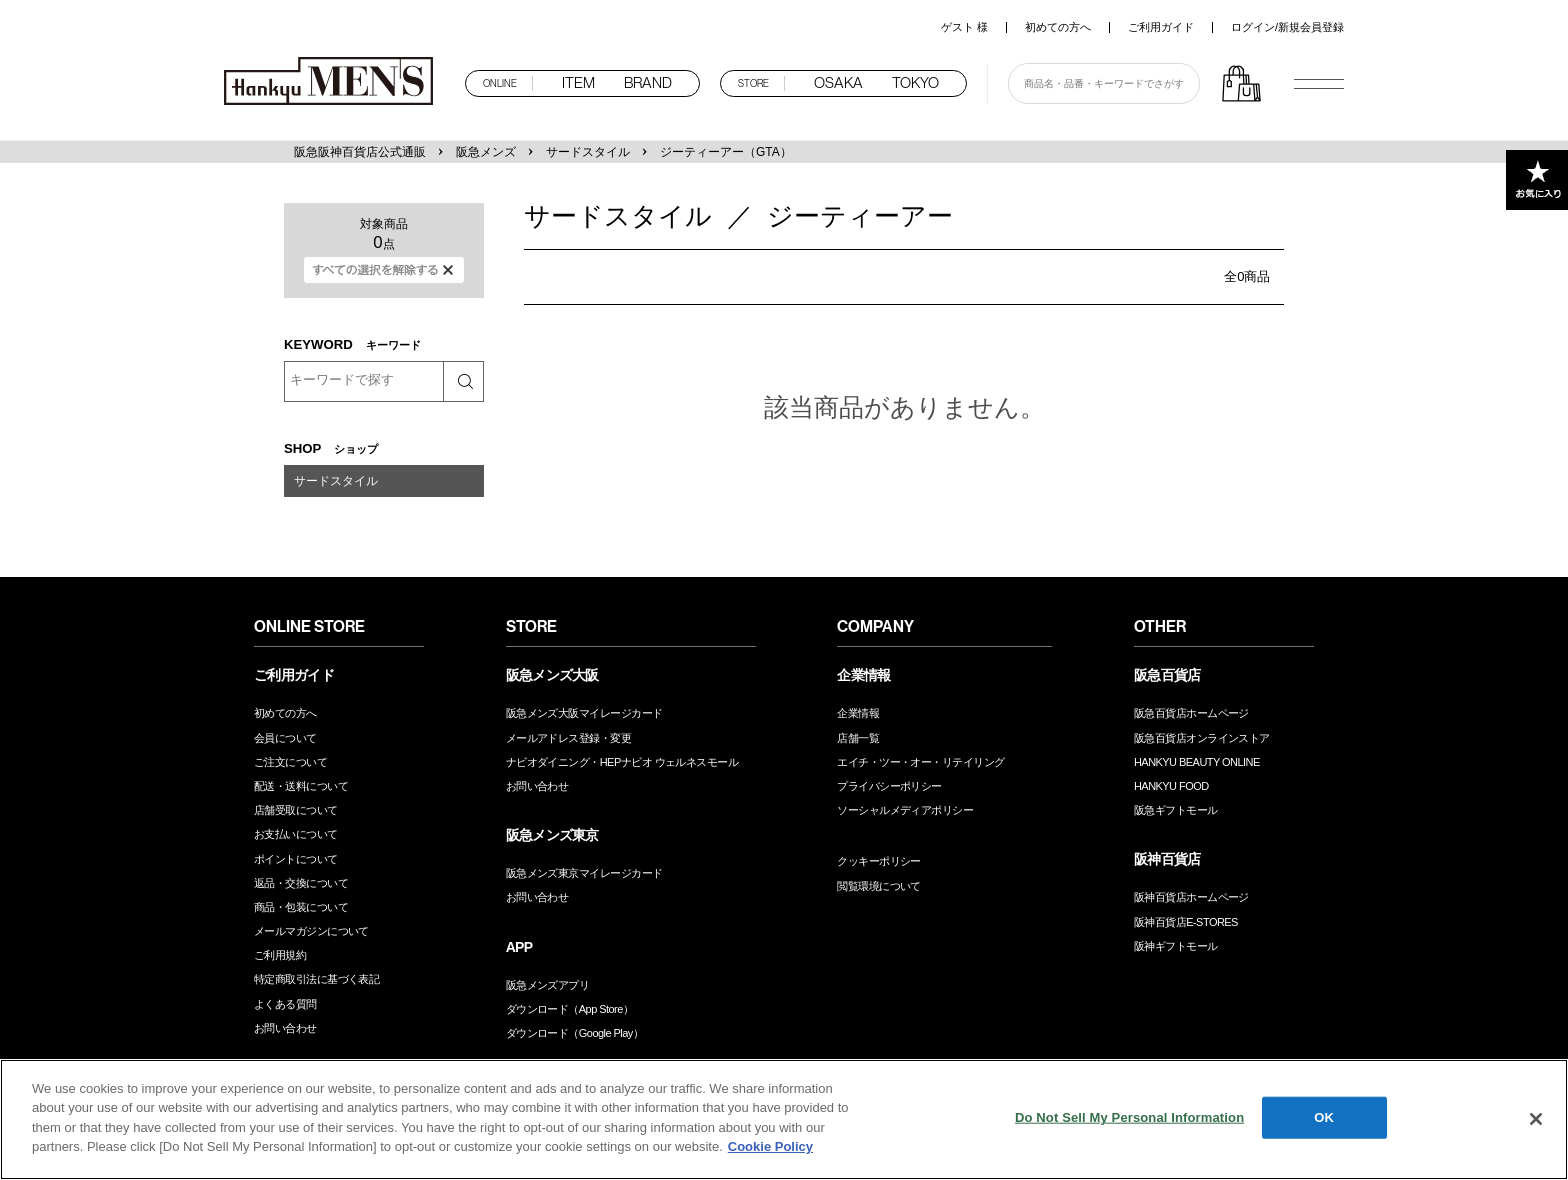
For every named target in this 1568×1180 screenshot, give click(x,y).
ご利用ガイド (1161, 27)
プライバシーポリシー (889, 786)
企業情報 (858, 713)
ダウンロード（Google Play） (574, 1033)
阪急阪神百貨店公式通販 (360, 152)
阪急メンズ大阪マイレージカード (584, 713)
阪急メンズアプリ (548, 985)
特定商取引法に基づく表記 (316, 979)
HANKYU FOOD (1171, 786)
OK (1324, 1117)
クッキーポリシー (879, 861)
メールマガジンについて (311, 931)
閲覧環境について (879, 886)
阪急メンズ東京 (552, 835)
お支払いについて (296, 834)
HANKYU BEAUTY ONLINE (1197, 762)
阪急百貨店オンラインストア (1202, 738)
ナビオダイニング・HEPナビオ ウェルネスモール (622, 762)
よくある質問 (285, 1004)
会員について (285, 738)
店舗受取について (296, 810)
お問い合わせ (285, 1028)
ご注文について (290, 762)
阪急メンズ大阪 (552, 675)
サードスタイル (588, 152)
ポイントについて (296, 859)
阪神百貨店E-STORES (1186, 922)
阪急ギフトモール (1176, 810)
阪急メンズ (486, 152)
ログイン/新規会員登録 (1287, 27)
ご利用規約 (280, 955)
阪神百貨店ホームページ (1191, 897)
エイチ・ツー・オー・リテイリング (920, 762)
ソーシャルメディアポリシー (905, 810)
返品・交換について (301, 883)
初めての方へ (1058, 27)
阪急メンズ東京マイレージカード (584, 873)
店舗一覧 (858, 738)
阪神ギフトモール (1176, 946)
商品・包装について (301, 907)
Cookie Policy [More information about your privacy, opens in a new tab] (770, 1146)
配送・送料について (301, 786)
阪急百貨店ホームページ (1191, 713)
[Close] (1536, 1119)
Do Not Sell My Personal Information (1129, 1117)
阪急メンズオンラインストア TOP (334, 82)
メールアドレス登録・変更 (568, 738)
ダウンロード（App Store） (570, 1009)
